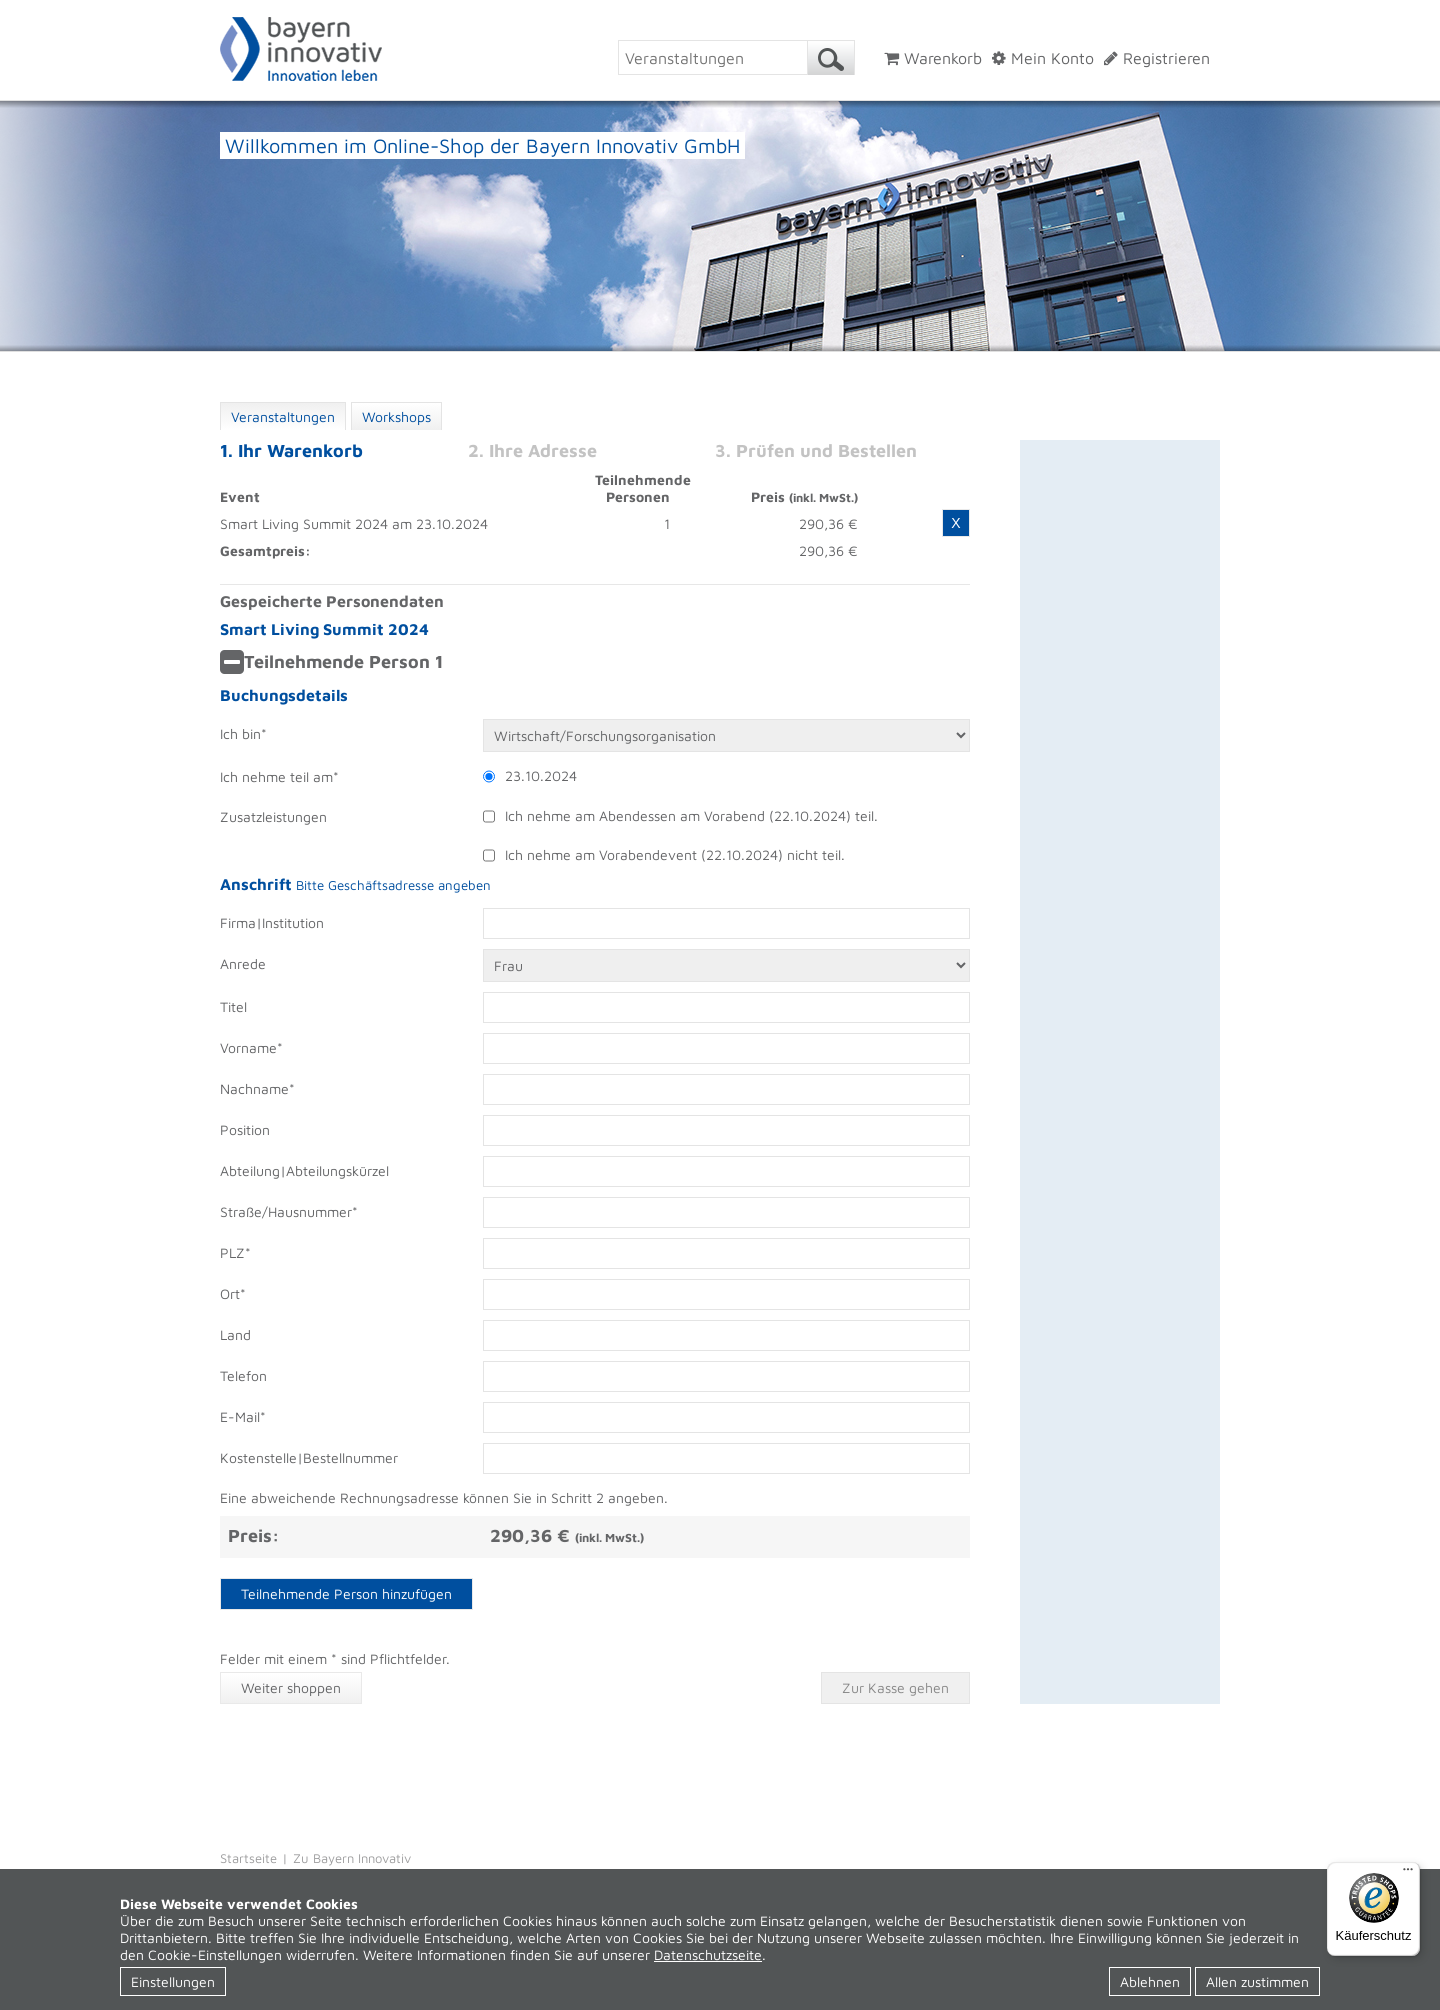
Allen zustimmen (1257, 1981)
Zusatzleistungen (273, 816)
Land (235, 1334)
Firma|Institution (272, 922)
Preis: (253, 1535)
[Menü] (1408, 1874)
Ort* (233, 1293)
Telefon (243, 1375)
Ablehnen (1150, 1981)
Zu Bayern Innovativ (352, 1858)
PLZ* (235, 1252)
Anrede (243, 963)
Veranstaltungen (283, 416)
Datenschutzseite (708, 1954)
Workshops (396, 416)
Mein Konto (1043, 58)
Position (245, 1129)
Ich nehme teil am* (279, 776)
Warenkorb (933, 58)
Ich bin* (243, 733)
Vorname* (251, 1047)
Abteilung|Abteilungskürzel (304, 1170)
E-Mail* (243, 1416)
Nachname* (257, 1088)
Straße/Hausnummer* (289, 1211)
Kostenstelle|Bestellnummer (309, 1457)
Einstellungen (173, 1981)
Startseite (248, 1858)
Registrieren (1157, 58)
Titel (233, 1006)
